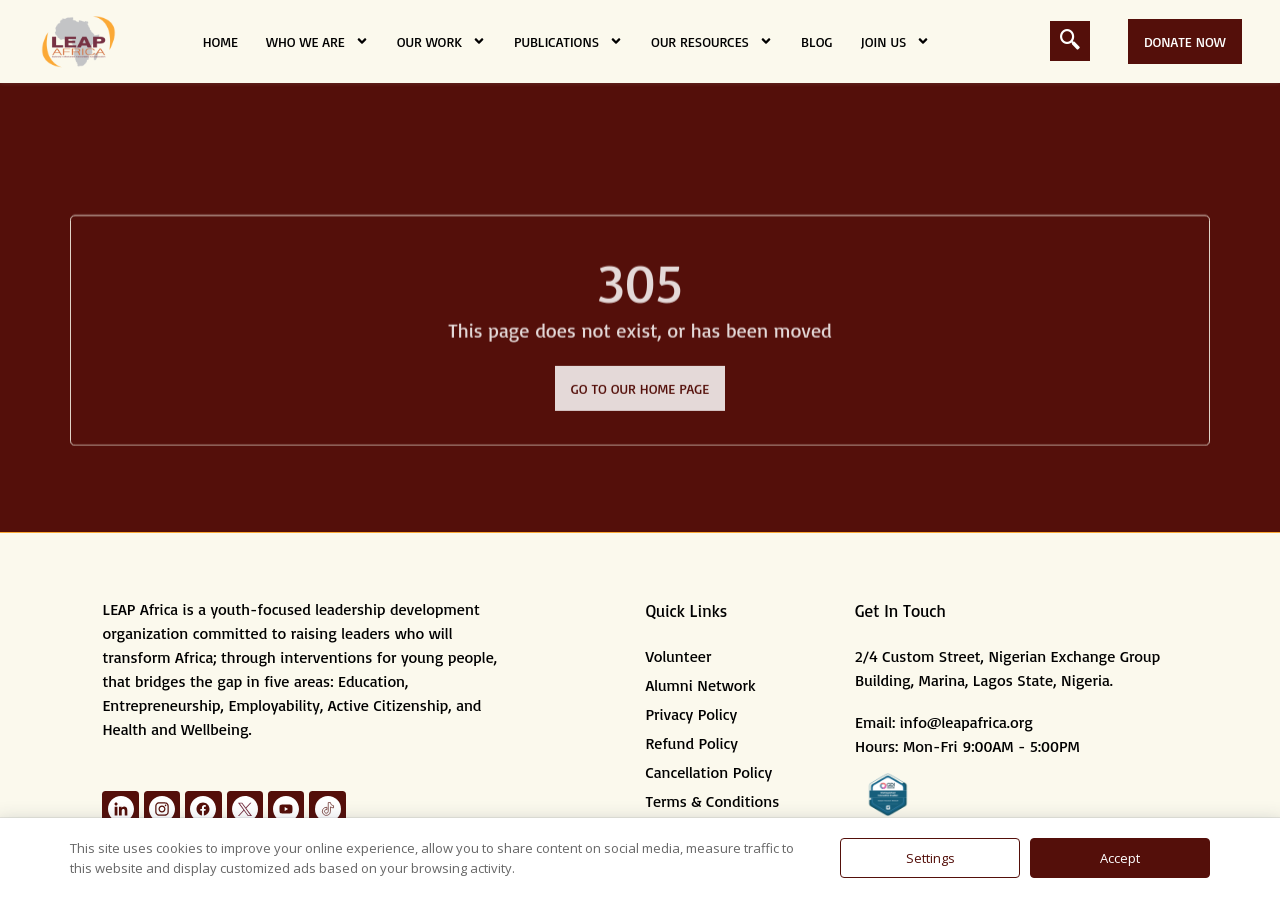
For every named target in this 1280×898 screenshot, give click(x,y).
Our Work (441, 41)
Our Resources (712, 41)
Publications (568, 41)
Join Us (895, 41)
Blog (816, 41)
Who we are (317, 41)
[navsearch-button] (1070, 41)
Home (220, 41)
